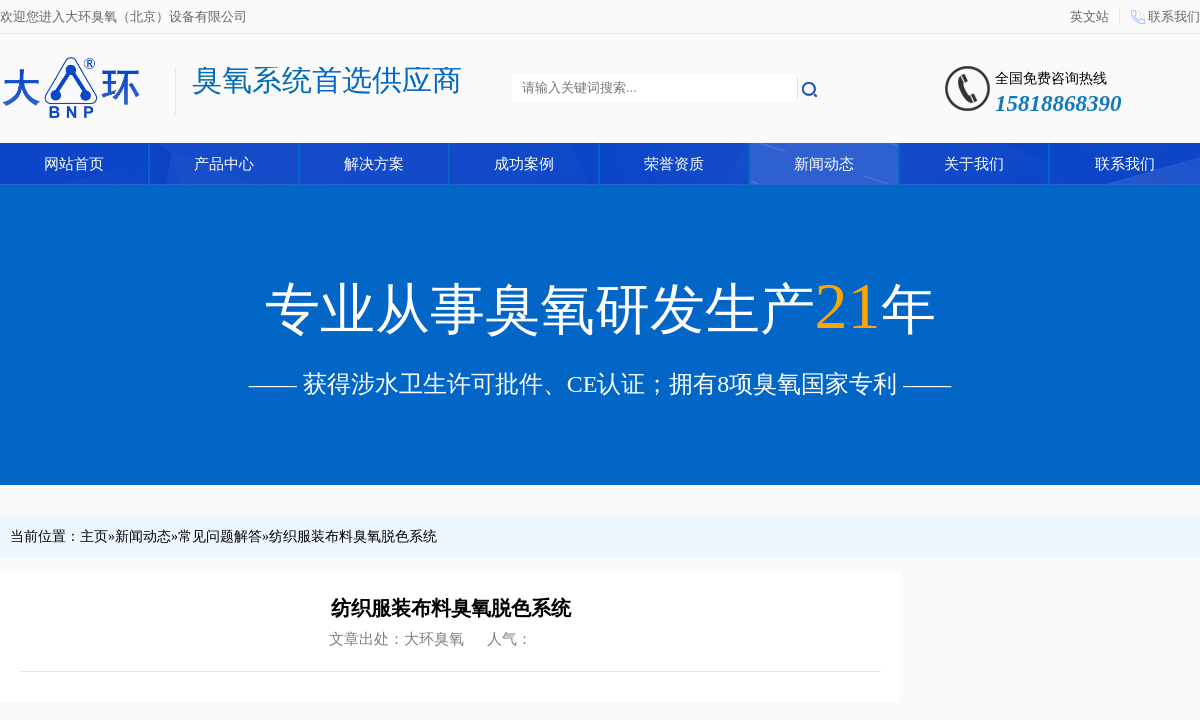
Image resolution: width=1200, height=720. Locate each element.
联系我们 (1174, 16)
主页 (94, 536)
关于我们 (974, 164)
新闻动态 (824, 164)
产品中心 (224, 164)
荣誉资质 (674, 164)
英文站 (1089, 16)
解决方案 (374, 164)
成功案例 (524, 164)
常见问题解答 (220, 536)
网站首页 (74, 164)
